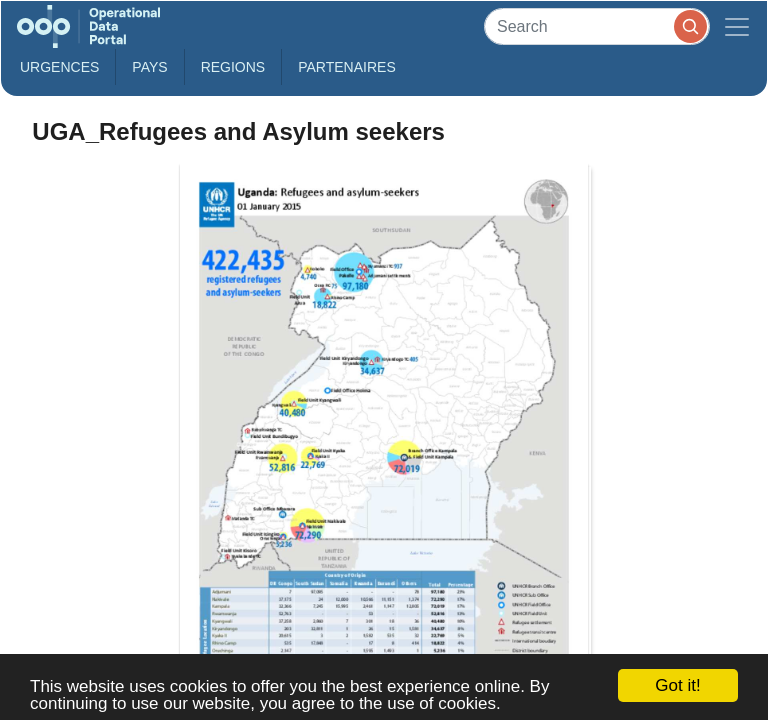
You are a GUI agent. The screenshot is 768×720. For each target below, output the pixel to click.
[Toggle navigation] (737, 26)
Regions (233, 67)
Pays (149, 67)
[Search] (597, 26)
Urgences (59, 67)
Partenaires (347, 67)
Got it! (677, 685)
